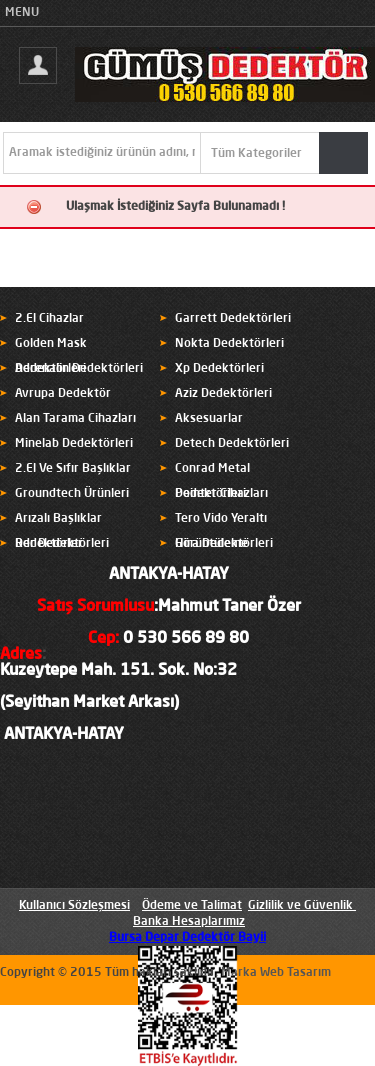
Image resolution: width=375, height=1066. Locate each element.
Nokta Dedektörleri (229, 344)
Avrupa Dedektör (63, 394)
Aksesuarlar (209, 419)
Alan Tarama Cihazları (75, 419)
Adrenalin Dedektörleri (79, 369)
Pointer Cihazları (221, 494)
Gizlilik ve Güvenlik (300, 906)
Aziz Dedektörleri (223, 394)
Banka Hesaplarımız (189, 922)
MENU (22, 13)
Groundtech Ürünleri (72, 494)
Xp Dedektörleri (219, 369)
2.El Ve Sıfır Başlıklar (73, 469)
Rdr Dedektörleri (62, 544)
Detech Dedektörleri (232, 444)
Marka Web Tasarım (276, 973)
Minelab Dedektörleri (74, 444)
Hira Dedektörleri (224, 544)
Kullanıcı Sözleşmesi (74, 906)
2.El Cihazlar (49, 319)
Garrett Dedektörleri (233, 319)
